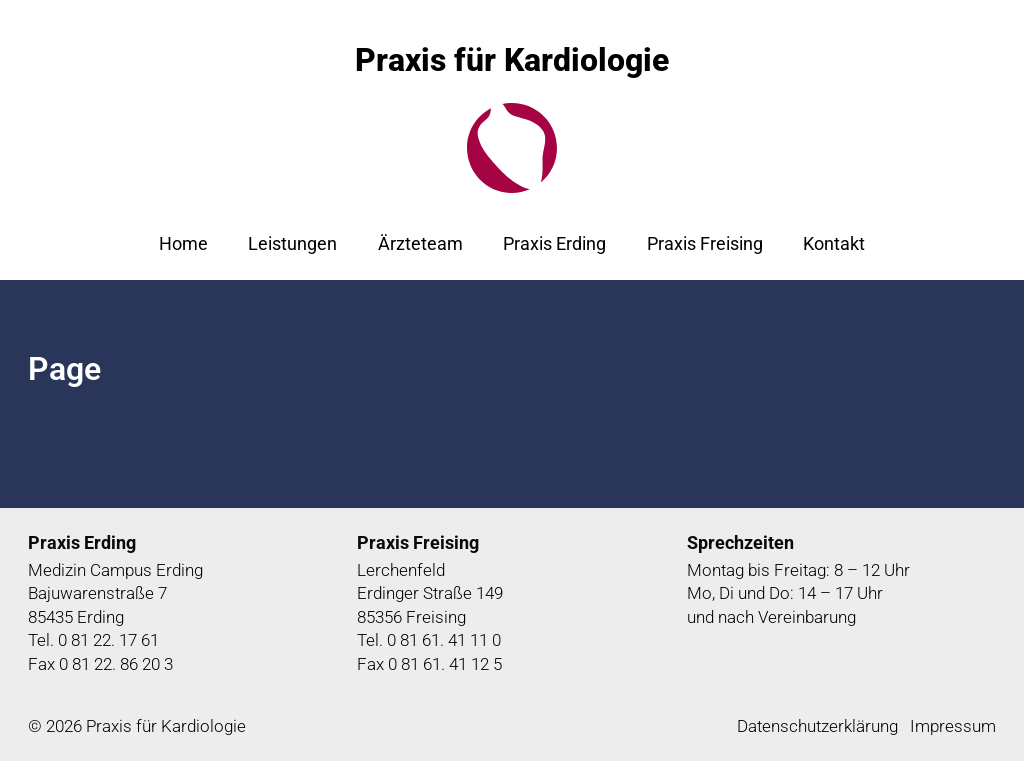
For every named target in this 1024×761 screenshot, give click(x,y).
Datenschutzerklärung (817, 726)
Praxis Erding (554, 243)
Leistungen (292, 243)
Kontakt (834, 243)
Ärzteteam (420, 243)
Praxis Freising (705, 243)
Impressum (953, 726)
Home (183, 243)
